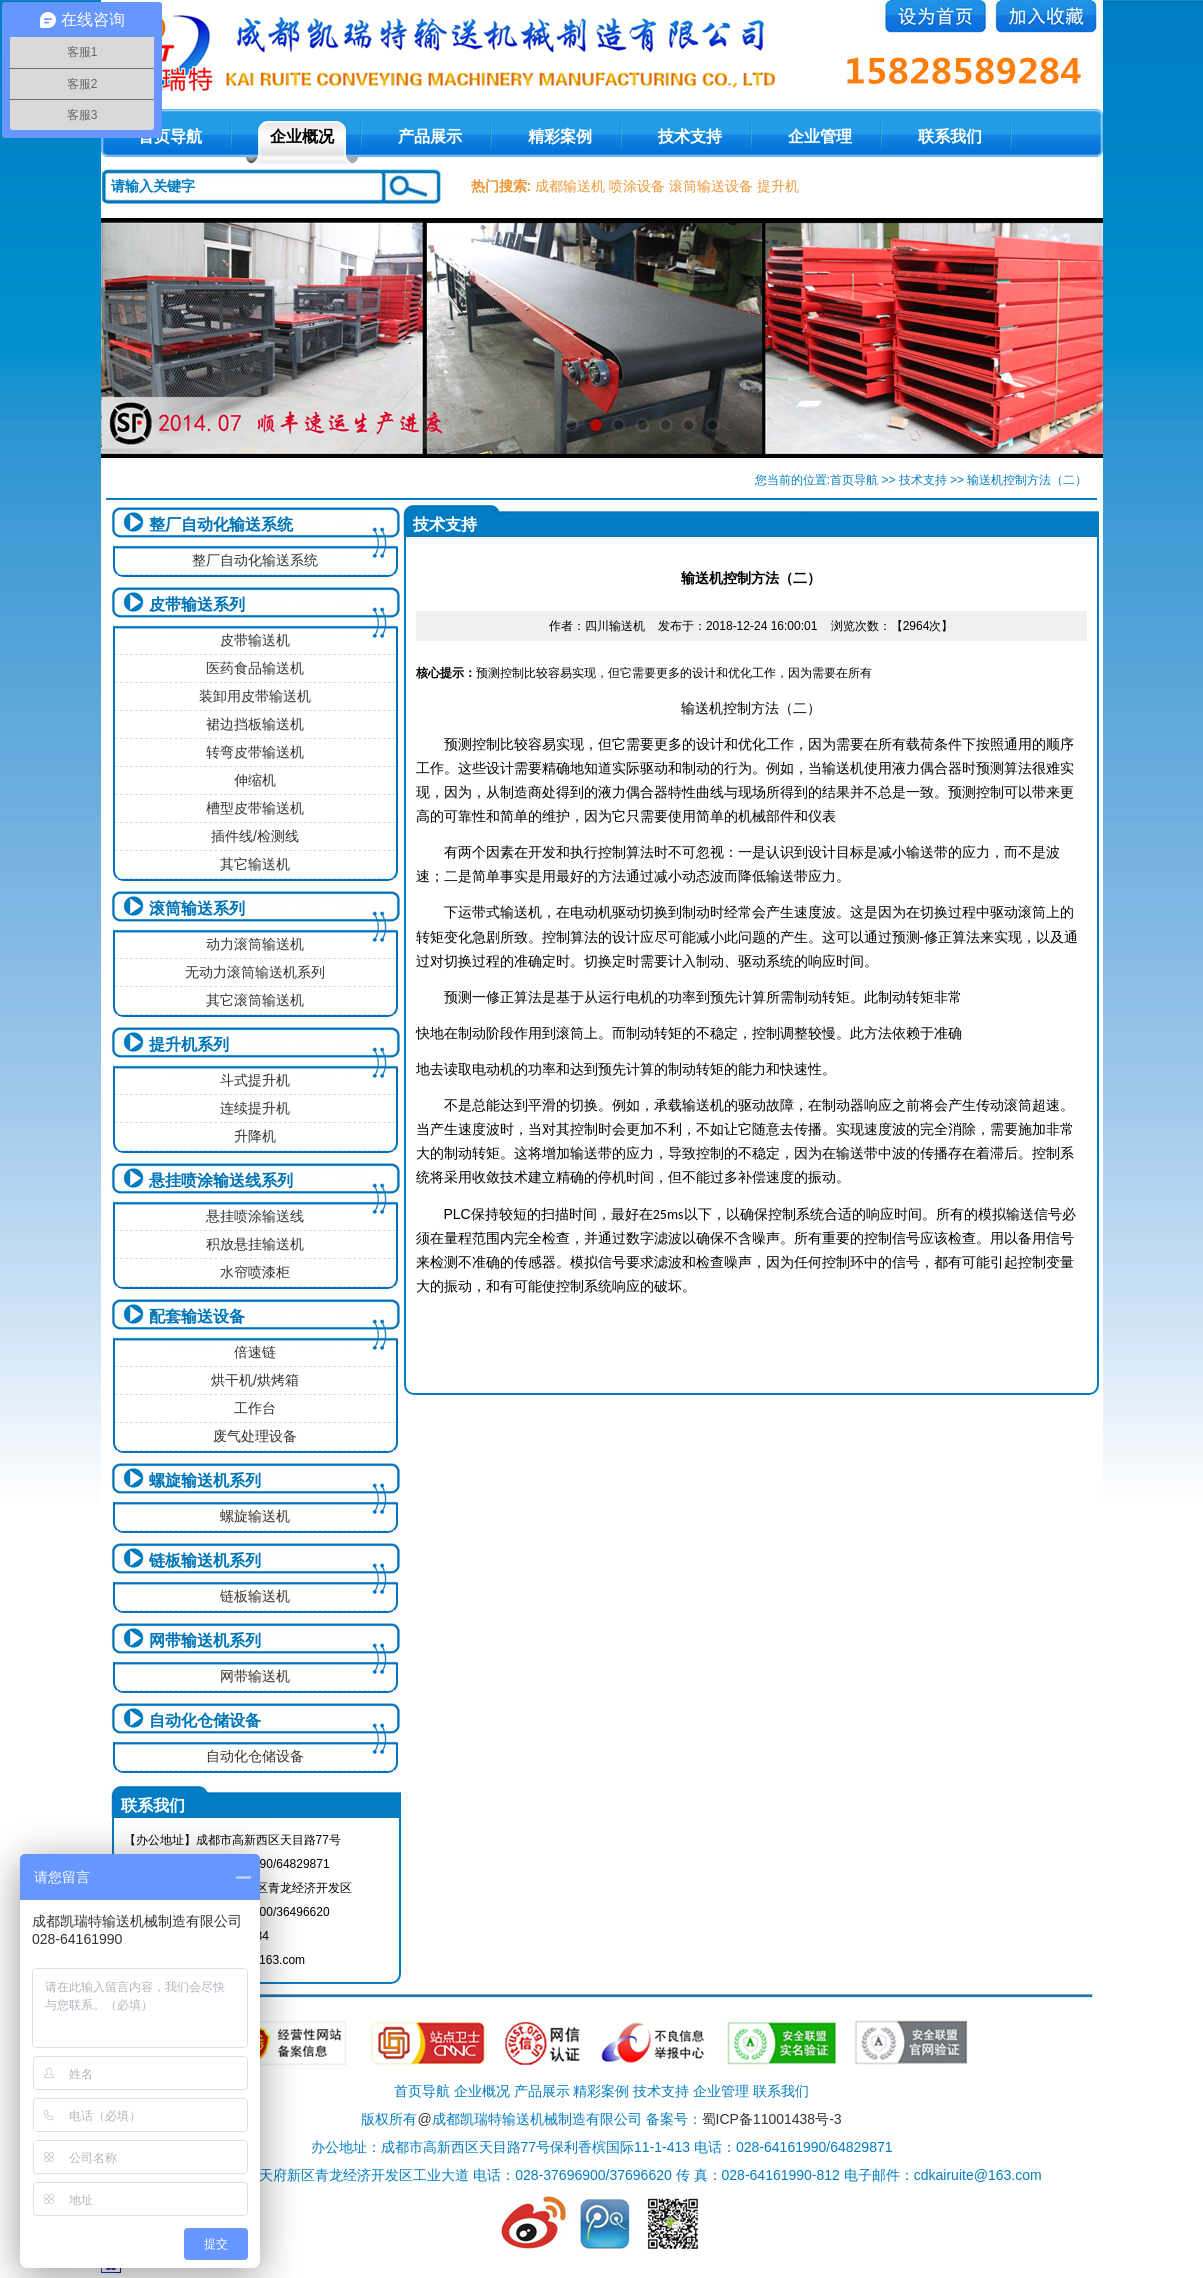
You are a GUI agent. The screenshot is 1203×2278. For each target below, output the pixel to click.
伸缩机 (255, 780)
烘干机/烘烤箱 (255, 1380)
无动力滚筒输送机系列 (255, 972)
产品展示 (430, 136)
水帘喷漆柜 (255, 1272)
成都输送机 (570, 186)
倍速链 (255, 1352)
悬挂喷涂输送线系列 (221, 1180)
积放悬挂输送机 (255, 1244)
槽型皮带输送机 (255, 808)
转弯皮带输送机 (255, 752)
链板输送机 (255, 1596)
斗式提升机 (255, 1080)
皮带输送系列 (197, 604)
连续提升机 (255, 1108)
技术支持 (690, 136)
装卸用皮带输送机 (255, 696)
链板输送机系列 (205, 1560)
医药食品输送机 (255, 668)
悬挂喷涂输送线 (255, 1216)
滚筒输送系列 (197, 908)
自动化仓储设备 (205, 1720)
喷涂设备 (637, 186)
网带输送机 (255, 1676)
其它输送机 (255, 864)
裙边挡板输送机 (255, 724)
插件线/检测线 (255, 836)
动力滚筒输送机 (255, 944)
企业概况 (302, 136)
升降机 (255, 1136)
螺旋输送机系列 (205, 1480)
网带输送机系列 (205, 1640)
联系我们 (950, 136)
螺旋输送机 (255, 1516)
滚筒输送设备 (711, 186)
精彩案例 (560, 136)
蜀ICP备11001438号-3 (772, 2119)
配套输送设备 (197, 1316)
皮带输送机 (255, 640)
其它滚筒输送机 (255, 1000)
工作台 (255, 1408)
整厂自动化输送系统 (221, 524)
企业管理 (820, 136)
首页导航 (854, 480)
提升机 (778, 186)
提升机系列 (189, 1044)
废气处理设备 (255, 1436)
